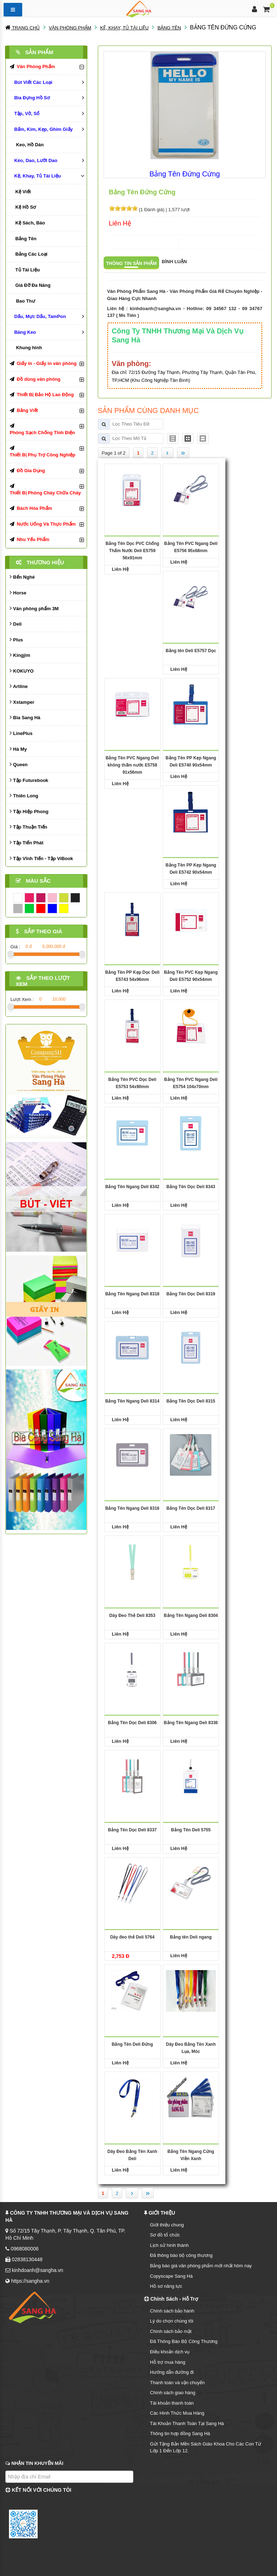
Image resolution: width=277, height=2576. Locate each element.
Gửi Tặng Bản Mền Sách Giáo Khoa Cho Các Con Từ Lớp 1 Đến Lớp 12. (205, 2447)
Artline (19, 686)
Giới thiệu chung (167, 2225)
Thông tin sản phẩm (131, 263)
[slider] (123, 208)
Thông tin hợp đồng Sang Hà (180, 2433)
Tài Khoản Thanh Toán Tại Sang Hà (187, 2423)
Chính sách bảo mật (171, 2331)
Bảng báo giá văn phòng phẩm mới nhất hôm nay (201, 2265)
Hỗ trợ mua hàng (167, 2362)
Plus (16, 639)
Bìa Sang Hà (25, 717)
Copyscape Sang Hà (171, 2276)
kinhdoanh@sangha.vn (155, 308)
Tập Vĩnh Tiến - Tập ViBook (41, 858)
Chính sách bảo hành (172, 2311)
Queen (19, 764)
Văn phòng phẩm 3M (34, 608)
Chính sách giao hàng (172, 2392)
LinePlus (21, 733)
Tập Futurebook (29, 780)
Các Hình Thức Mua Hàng (177, 2413)
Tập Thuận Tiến (28, 827)
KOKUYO (22, 671)
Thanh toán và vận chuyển (177, 2382)
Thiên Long (24, 795)
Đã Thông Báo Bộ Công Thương (184, 2341)
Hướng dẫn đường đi (172, 2372)
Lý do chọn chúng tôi (172, 2321)
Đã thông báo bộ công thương (181, 2255)
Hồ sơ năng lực (166, 2286)
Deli (16, 624)
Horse (18, 592)
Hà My (18, 749)
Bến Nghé (22, 577)
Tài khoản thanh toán (172, 2403)
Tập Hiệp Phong (29, 811)
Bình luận (174, 261)
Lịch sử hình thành (169, 2245)
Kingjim (20, 655)
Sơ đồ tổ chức (165, 2235)
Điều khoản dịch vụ (170, 2351)
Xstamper (22, 702)
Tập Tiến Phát (26, 842)
